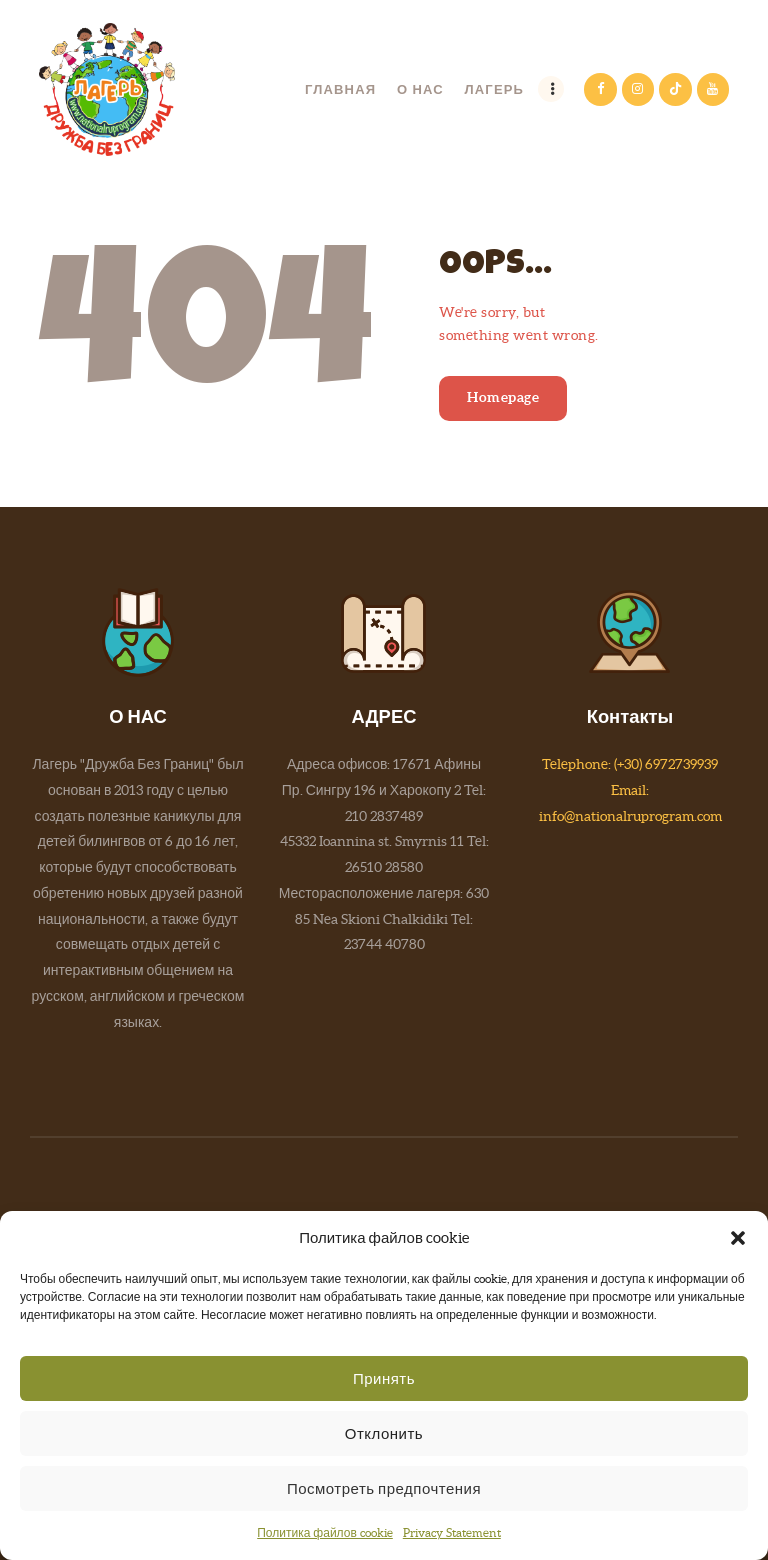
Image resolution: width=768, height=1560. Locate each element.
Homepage (503, 397)
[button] (738, 1238)
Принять (384, 1378)
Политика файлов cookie (325, 1532)
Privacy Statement (452, 1532)
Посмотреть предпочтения (384, 1488)
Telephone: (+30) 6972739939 (630, 764)
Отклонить (384, 1433)
